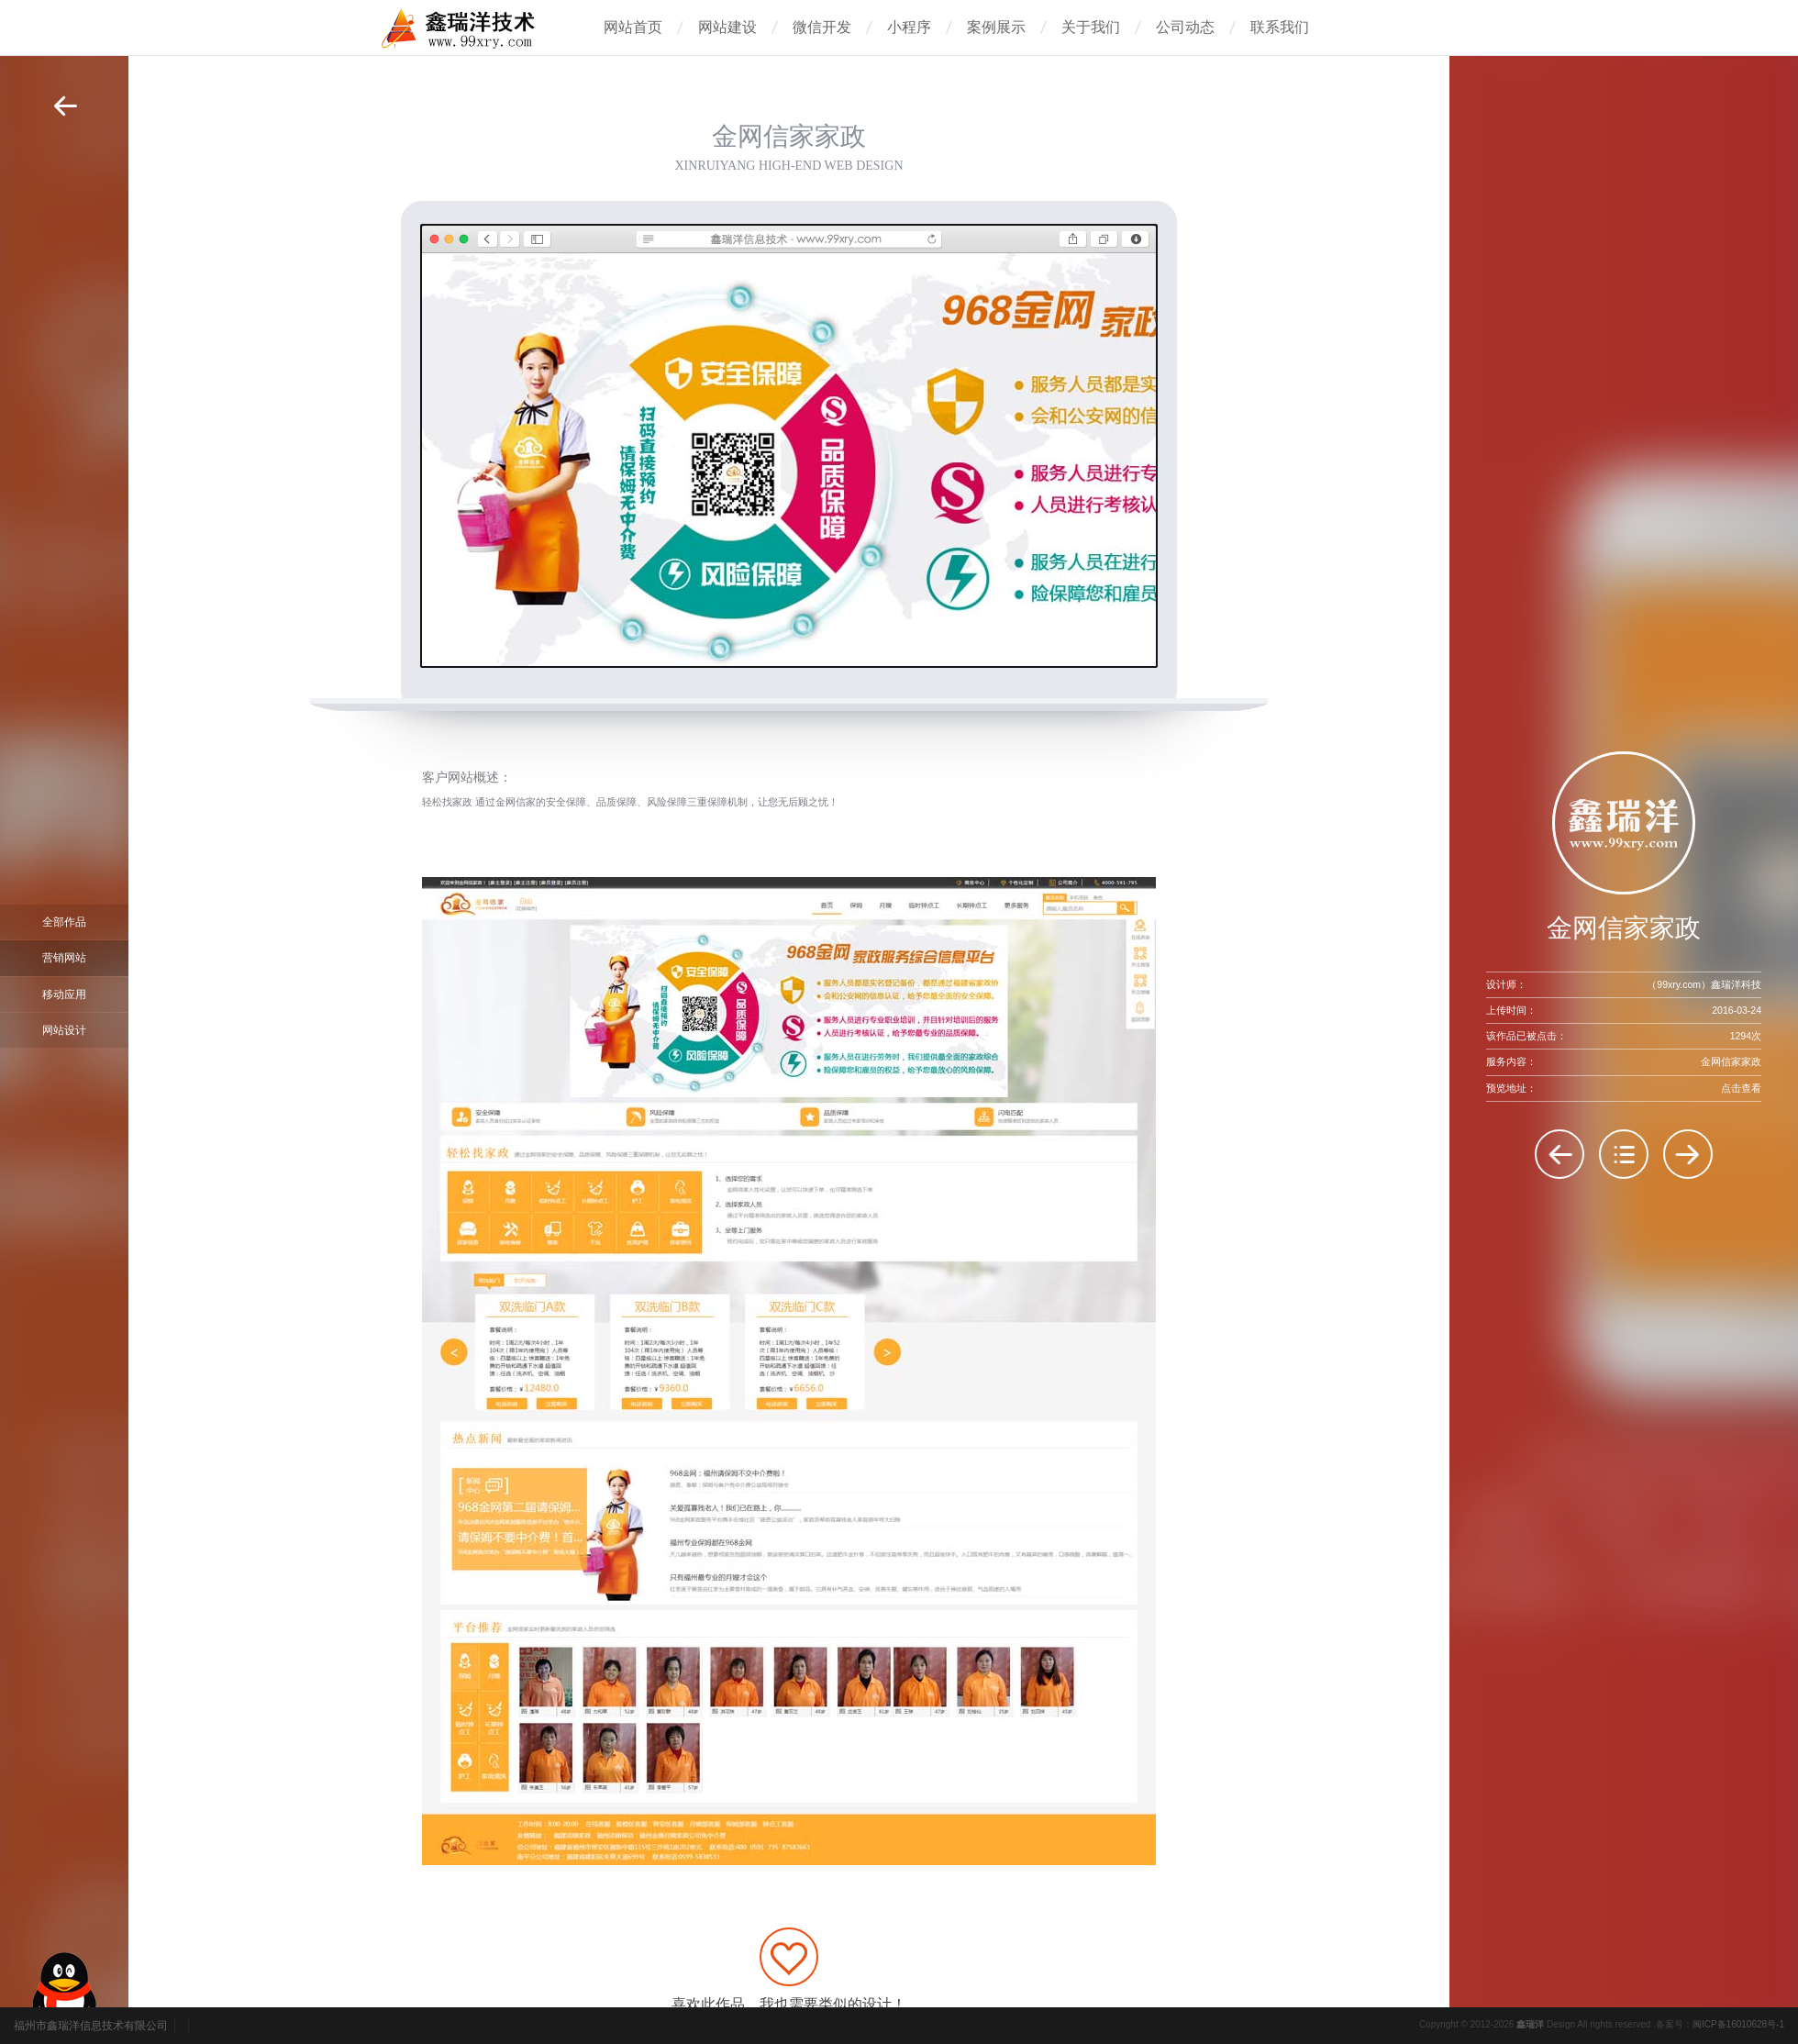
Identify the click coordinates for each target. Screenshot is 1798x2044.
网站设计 (64, 1030)
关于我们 (1090, 27)
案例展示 (996, 27)
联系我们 (1279, 27)
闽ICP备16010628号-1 (1738, 2024)
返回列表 (1623, 1154)
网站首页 (633, 27)
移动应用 (64, 994)
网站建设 (727, 27)
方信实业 (1688, 1154)
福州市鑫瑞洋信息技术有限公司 (91, 2025)
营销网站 (64, 957)
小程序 (909, 27)
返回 (64, 106)
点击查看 (1741, 1088)
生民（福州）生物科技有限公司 (1559, 1154)
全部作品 (64, 922)
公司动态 (1185, 27)
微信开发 (822, 27)
